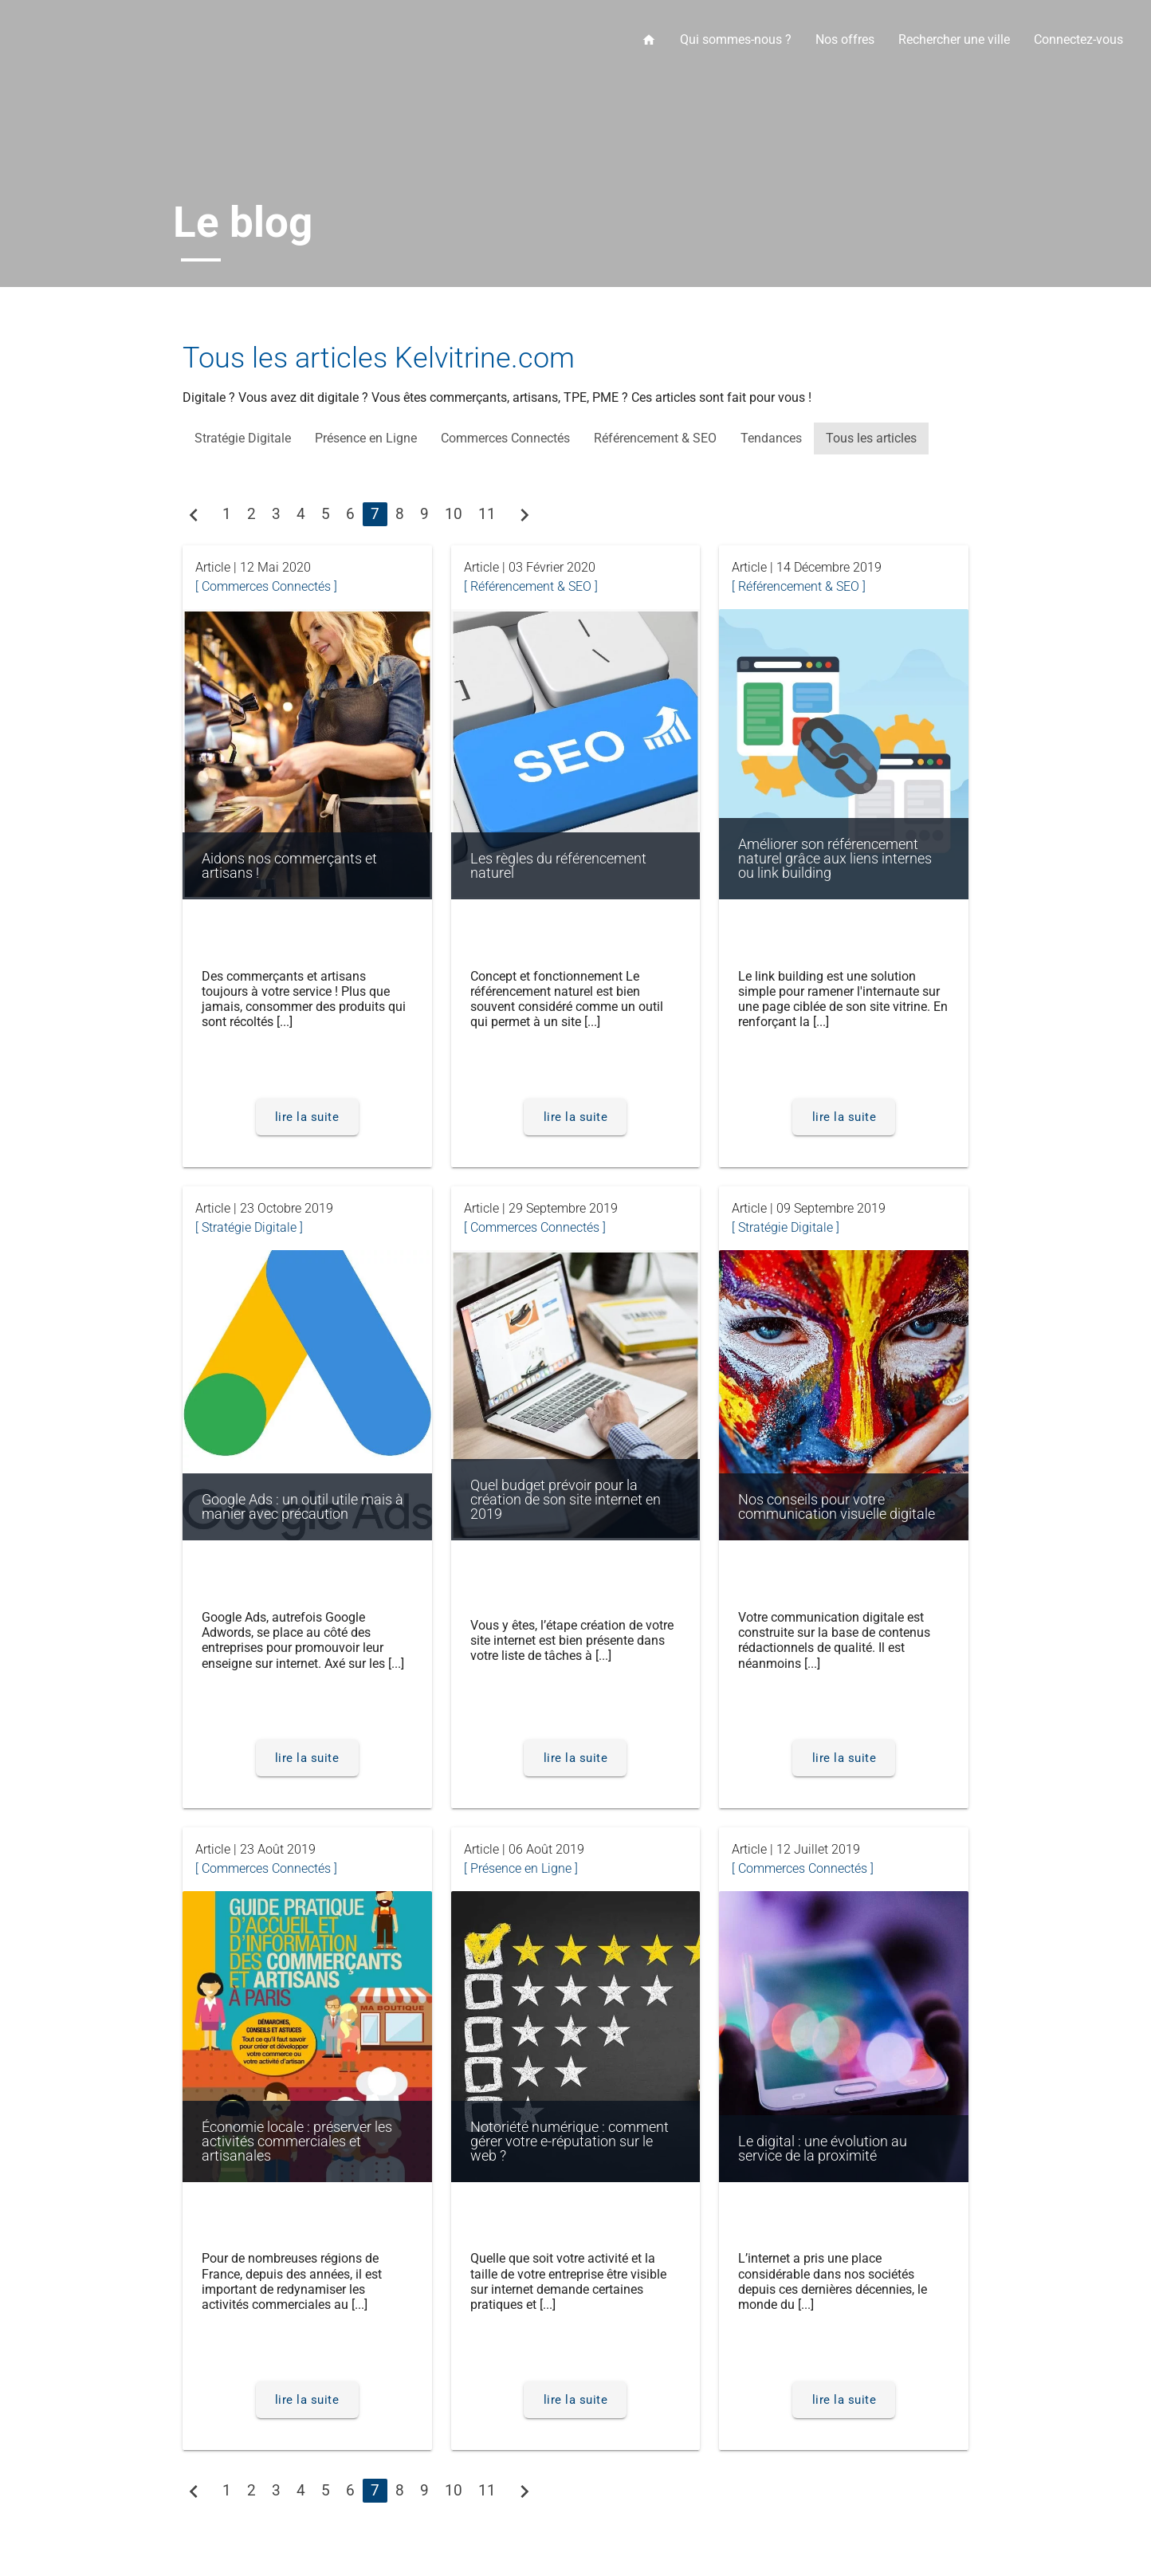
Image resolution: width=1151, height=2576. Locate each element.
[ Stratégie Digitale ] (249, 1227)
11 (487, 514)
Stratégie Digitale (242, 438)
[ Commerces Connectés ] (266, 586)
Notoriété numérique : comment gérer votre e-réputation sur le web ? (569, 2141)
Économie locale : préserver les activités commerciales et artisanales (297, 2141)
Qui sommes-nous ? (736, 39)
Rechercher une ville (954, 39)
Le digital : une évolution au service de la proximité (822, 2148)
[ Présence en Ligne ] (521, 1868)
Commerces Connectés (505, 438)
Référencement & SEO (655, 438)
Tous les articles (871, 438)
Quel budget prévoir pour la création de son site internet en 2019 (565, 1499)
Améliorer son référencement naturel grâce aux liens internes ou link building (835, 858)
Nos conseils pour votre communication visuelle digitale (836, 1507)
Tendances (771, 438)
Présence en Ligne (366, 438)
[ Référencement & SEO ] (531, 586)
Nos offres (844, 39)
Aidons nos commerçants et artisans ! (289, 865)
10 (453, 514)
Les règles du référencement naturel (558, 865)
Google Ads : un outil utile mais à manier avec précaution (304, 1507)
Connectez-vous (1078, 39)
